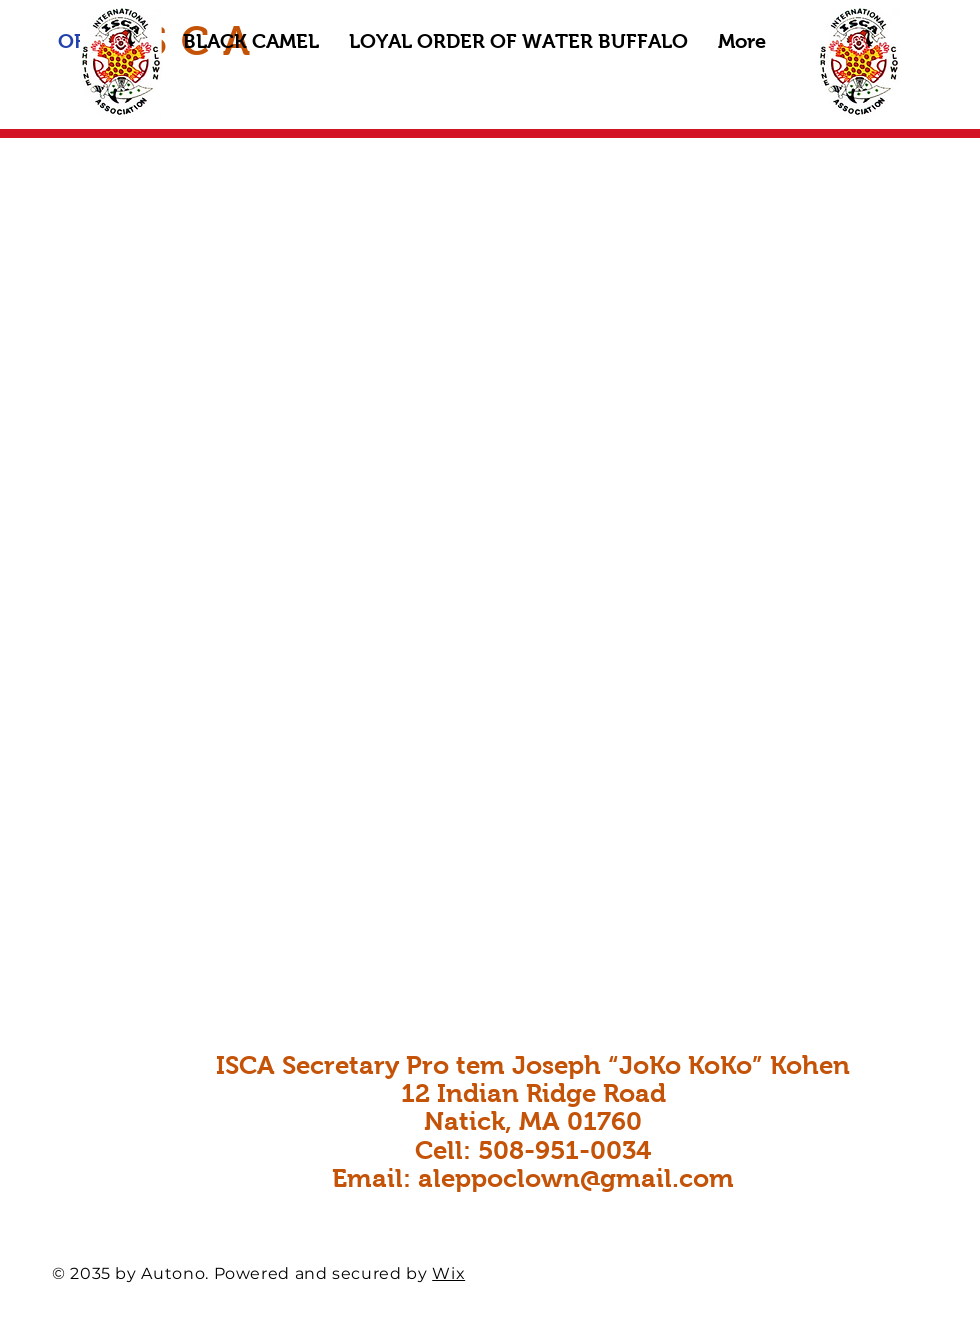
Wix (448, 1273)
